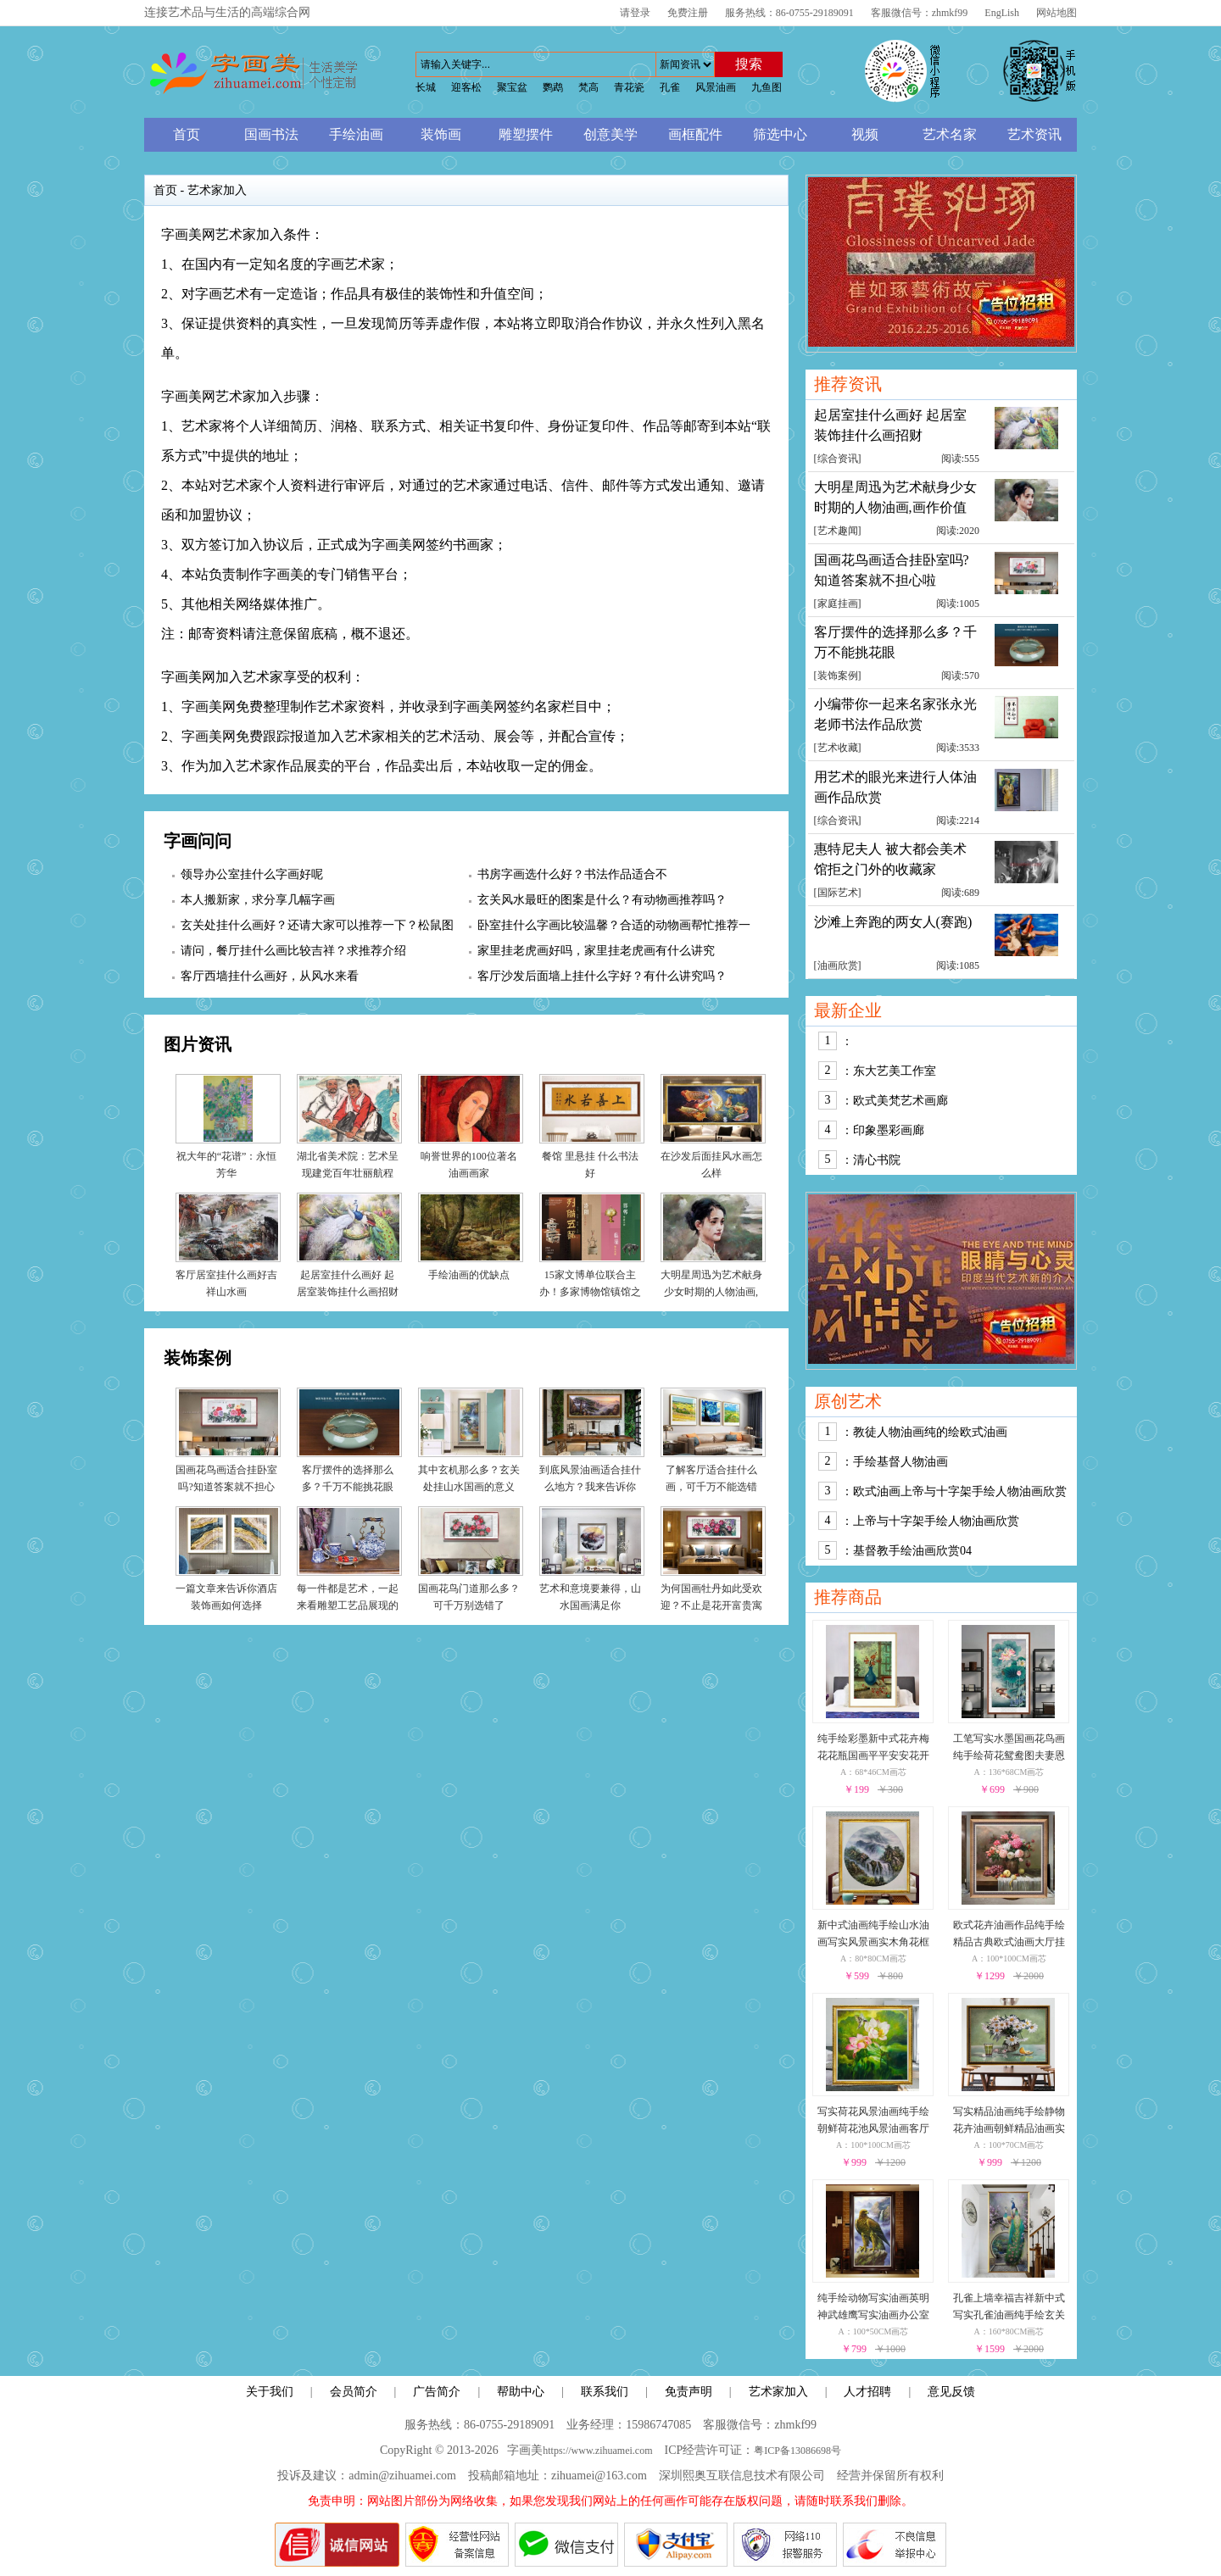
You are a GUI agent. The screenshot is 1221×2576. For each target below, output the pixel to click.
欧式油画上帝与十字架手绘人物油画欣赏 (960, 1491)
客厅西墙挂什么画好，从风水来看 (270, 976)
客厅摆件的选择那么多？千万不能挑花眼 (895, 642)
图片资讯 (197, 1044)
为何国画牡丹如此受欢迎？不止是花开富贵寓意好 (711, 1605)
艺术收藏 (837, 748)
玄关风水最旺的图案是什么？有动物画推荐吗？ (602, 899)
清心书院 (876, 1160)
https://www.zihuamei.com (597, 2450)
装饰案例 (197, 1358)
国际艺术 (837, 893)
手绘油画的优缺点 (469, 1275)
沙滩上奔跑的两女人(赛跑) (893, 922)
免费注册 (687, 13)
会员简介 (353, 2391)
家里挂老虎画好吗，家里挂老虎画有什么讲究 (596, 950)
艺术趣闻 (837, 531)
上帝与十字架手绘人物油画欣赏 (936, 1521)
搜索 (748, 64)
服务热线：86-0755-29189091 (789, 13)
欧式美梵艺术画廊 (900, 1100)
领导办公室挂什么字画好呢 (252, 874)
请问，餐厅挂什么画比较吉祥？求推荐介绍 (293, 950)
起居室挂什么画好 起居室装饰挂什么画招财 (890, 425)
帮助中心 (520, 2391)
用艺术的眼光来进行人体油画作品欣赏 (895, 787)
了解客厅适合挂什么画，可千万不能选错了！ (711, 1487)
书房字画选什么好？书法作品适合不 (572, 874)
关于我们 (269, 2391)
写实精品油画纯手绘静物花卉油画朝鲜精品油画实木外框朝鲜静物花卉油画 (1009, 2128)
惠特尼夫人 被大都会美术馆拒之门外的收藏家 (890, 859)
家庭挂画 (837, 603)
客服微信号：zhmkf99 (919, 13)
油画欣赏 (837, 965)
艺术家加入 (778, 2391)
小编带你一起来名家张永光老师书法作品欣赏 (895, 714)
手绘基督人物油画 (900, 1461)
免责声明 (688, 2391)
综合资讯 (837, 459)
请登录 (635, 13)
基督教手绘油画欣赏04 (912, 1550)
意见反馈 (951, 2391)
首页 (165, 190)
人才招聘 (867, 2391)
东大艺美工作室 (894, 1071)
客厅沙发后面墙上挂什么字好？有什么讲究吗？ (602, 976)
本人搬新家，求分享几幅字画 (258, 899)
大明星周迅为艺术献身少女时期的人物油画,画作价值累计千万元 (711, 1292)
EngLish (1001, 13)
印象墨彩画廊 (888, 1130)
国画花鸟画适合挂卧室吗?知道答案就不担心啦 (226, 1487)
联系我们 (604, 2391)
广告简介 (436, 2391)
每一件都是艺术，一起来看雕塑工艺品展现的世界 (348, 1605)
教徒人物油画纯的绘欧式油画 (930, 1432)
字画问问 (197, 841)
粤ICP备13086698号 (797, 2450)
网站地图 (1056, 13)
